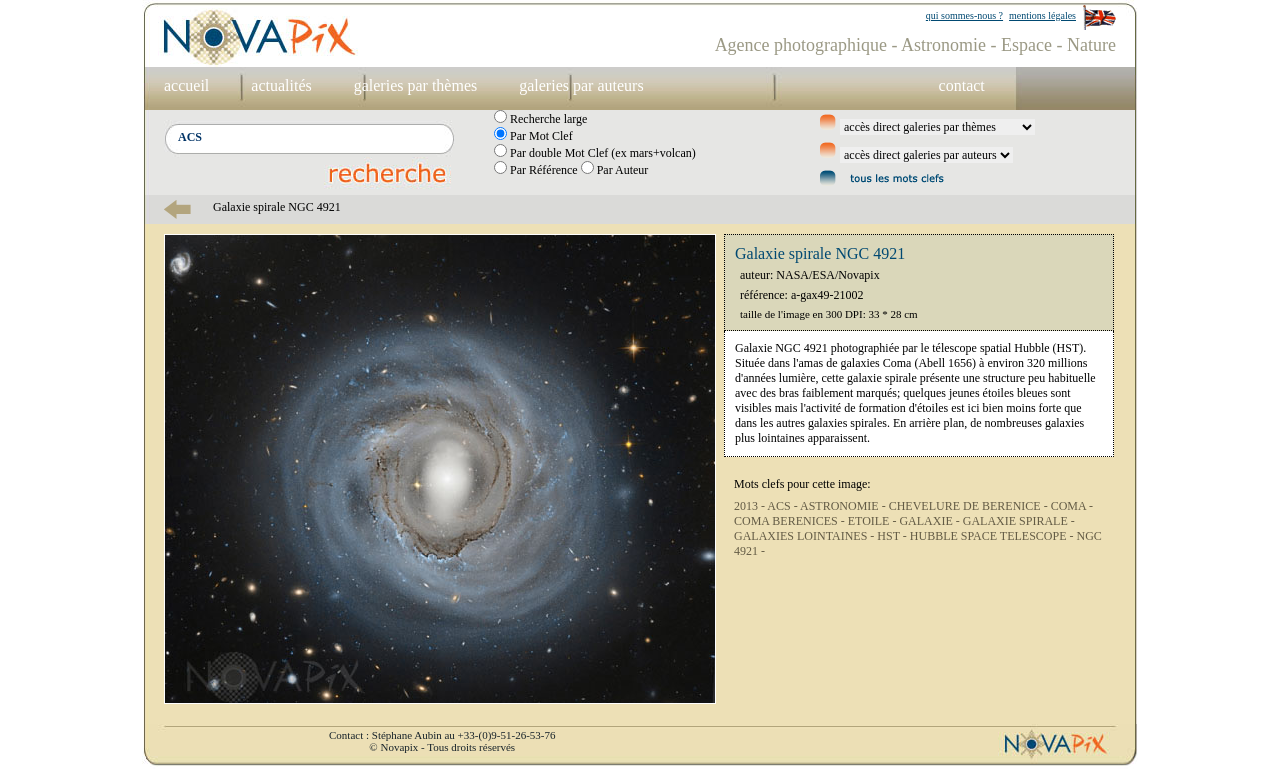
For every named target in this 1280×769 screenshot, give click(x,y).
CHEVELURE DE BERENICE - (970, 506)
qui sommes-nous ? (964, 15)
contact (962, 85)
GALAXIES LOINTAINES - (805, 536)
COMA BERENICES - (791, 521)
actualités (281, 85)
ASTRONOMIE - (844, 506)
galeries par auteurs (581, 85)
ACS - (783, 506)
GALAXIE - (930, 521)
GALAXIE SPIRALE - (1019, 521)
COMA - (1072, 506)
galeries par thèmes (416, 85)
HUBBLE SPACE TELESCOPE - (993, 536)
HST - (893, 536)
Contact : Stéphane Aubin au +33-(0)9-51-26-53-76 (442, 735)
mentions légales (1042, 15)
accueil (186, 85)
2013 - (750, 506)
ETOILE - (874, 521)
